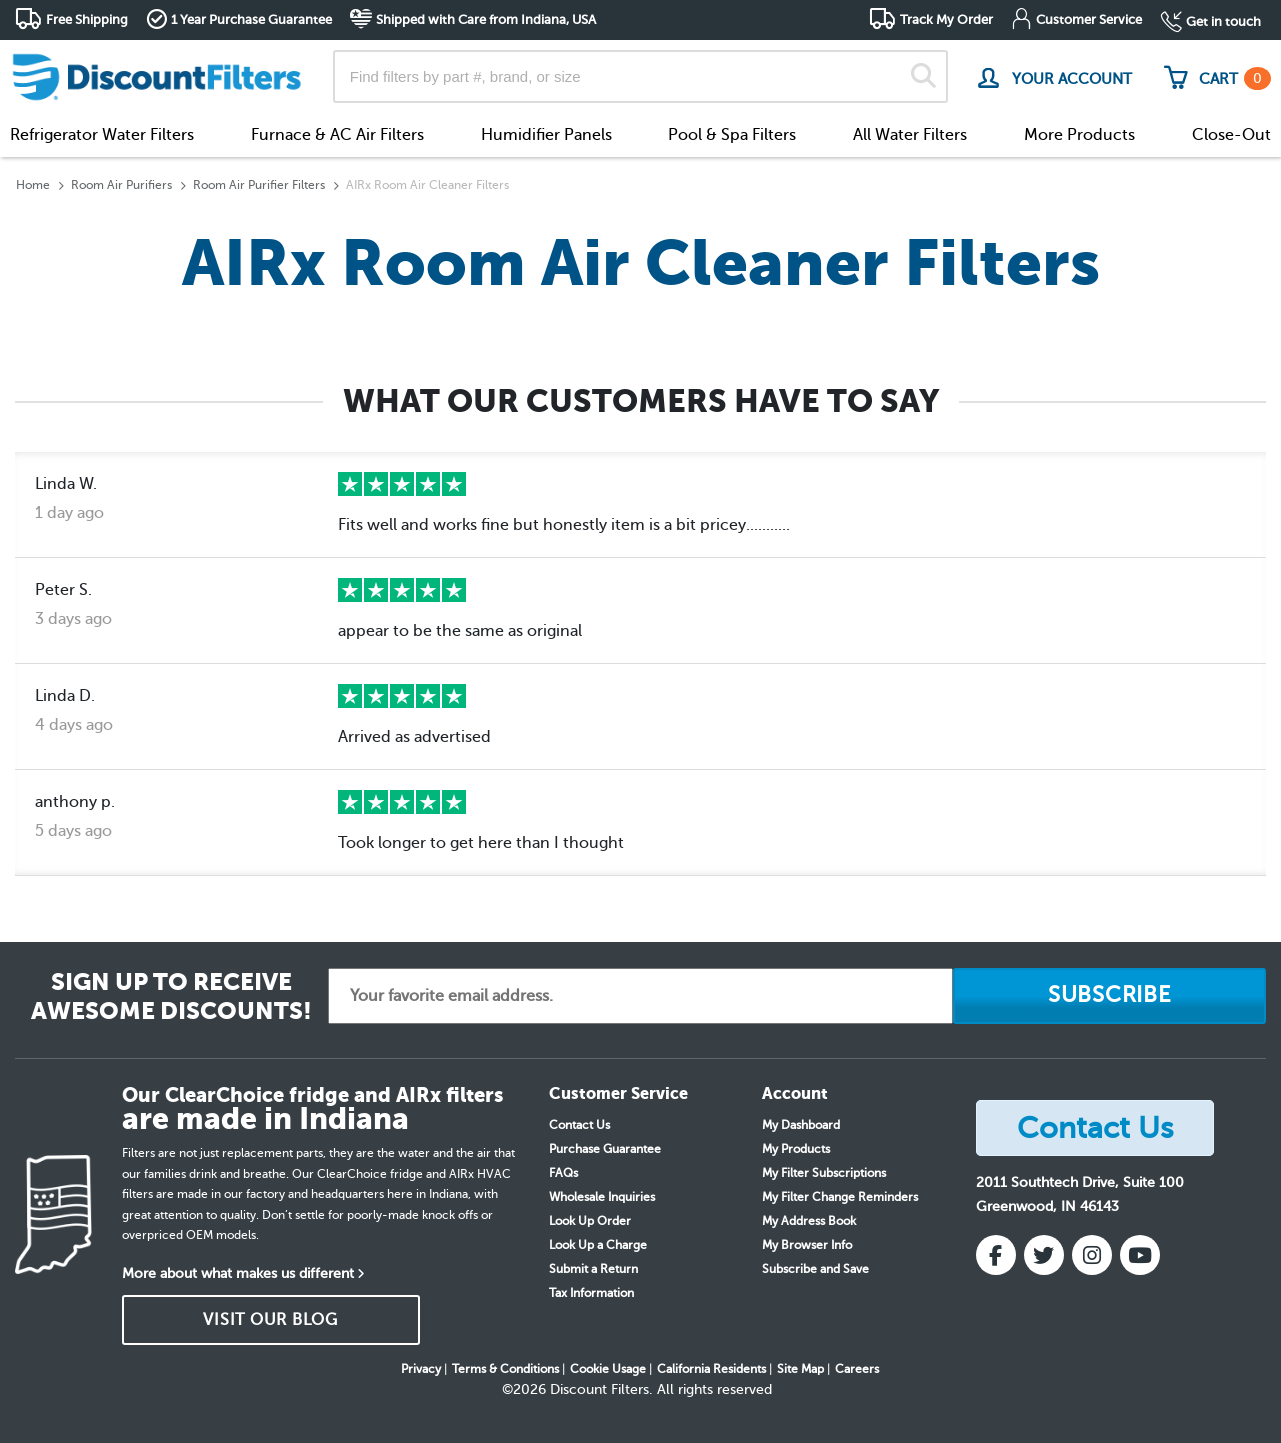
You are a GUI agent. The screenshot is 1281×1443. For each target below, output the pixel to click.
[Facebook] (996, 1255)
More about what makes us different (238, 1273)
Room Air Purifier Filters (259, 185)
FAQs (563, 1173)
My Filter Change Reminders (840, 1197)
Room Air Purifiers (121, 185)
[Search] (923, 76)
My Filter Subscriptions (824, 1173)
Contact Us (579, 1125)
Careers (857, 1369)
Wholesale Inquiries (602, 1197)
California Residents (711, 1369)
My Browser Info (807, 1245)
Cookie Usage (608, 1369)
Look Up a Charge (598, 1245)
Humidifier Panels (546, 135)
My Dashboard (801, 1125)
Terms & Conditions (505, 1369)
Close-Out (1231, 135)
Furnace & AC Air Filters (337, 135)
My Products (796, 1149)
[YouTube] (1140, 1255)
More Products (1079, 135)
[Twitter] (1044, 1255)
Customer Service (1089, 19)
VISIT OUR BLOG (270, 1320)
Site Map (800, 1369)
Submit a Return (593, 1269)
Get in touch (1223, 21)
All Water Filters (910, 135)
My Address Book (809, 1221)
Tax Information (591, 1293)
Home (33, 185)
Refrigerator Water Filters (102, 135)
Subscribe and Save (815, 1269)
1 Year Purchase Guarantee (251, 19)
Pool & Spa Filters (732, 135)
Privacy (421, 1369)
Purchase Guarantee (605, 1149)
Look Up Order (590, 1221)
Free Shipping (87, 19)
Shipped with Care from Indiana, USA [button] (486, 19)
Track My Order (946, 19)
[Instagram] (1092, 1255)
